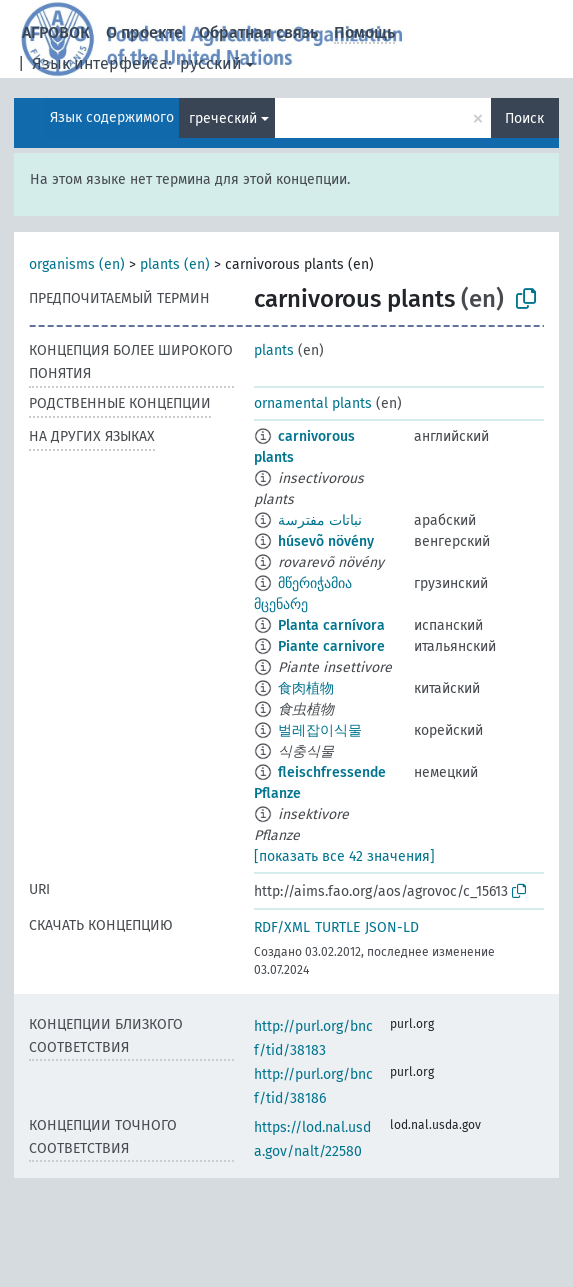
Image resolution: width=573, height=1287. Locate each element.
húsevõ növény (326, 541)
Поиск (524, 118)
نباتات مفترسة (320, 520)
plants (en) (175, 264)
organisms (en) (77, 264)
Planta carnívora (331, 625)
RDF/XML (282, 927)
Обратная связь (258, 32)
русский (211, 63)
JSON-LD (392, 927)
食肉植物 (306, 688)
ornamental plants (313, 403)
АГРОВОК (56, 32)
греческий (223, 118)
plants (274, 350)
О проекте (144, 32)
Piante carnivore (331, 646)
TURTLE (337, 927)
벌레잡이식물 (320, 730)
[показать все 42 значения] (344, 856)
